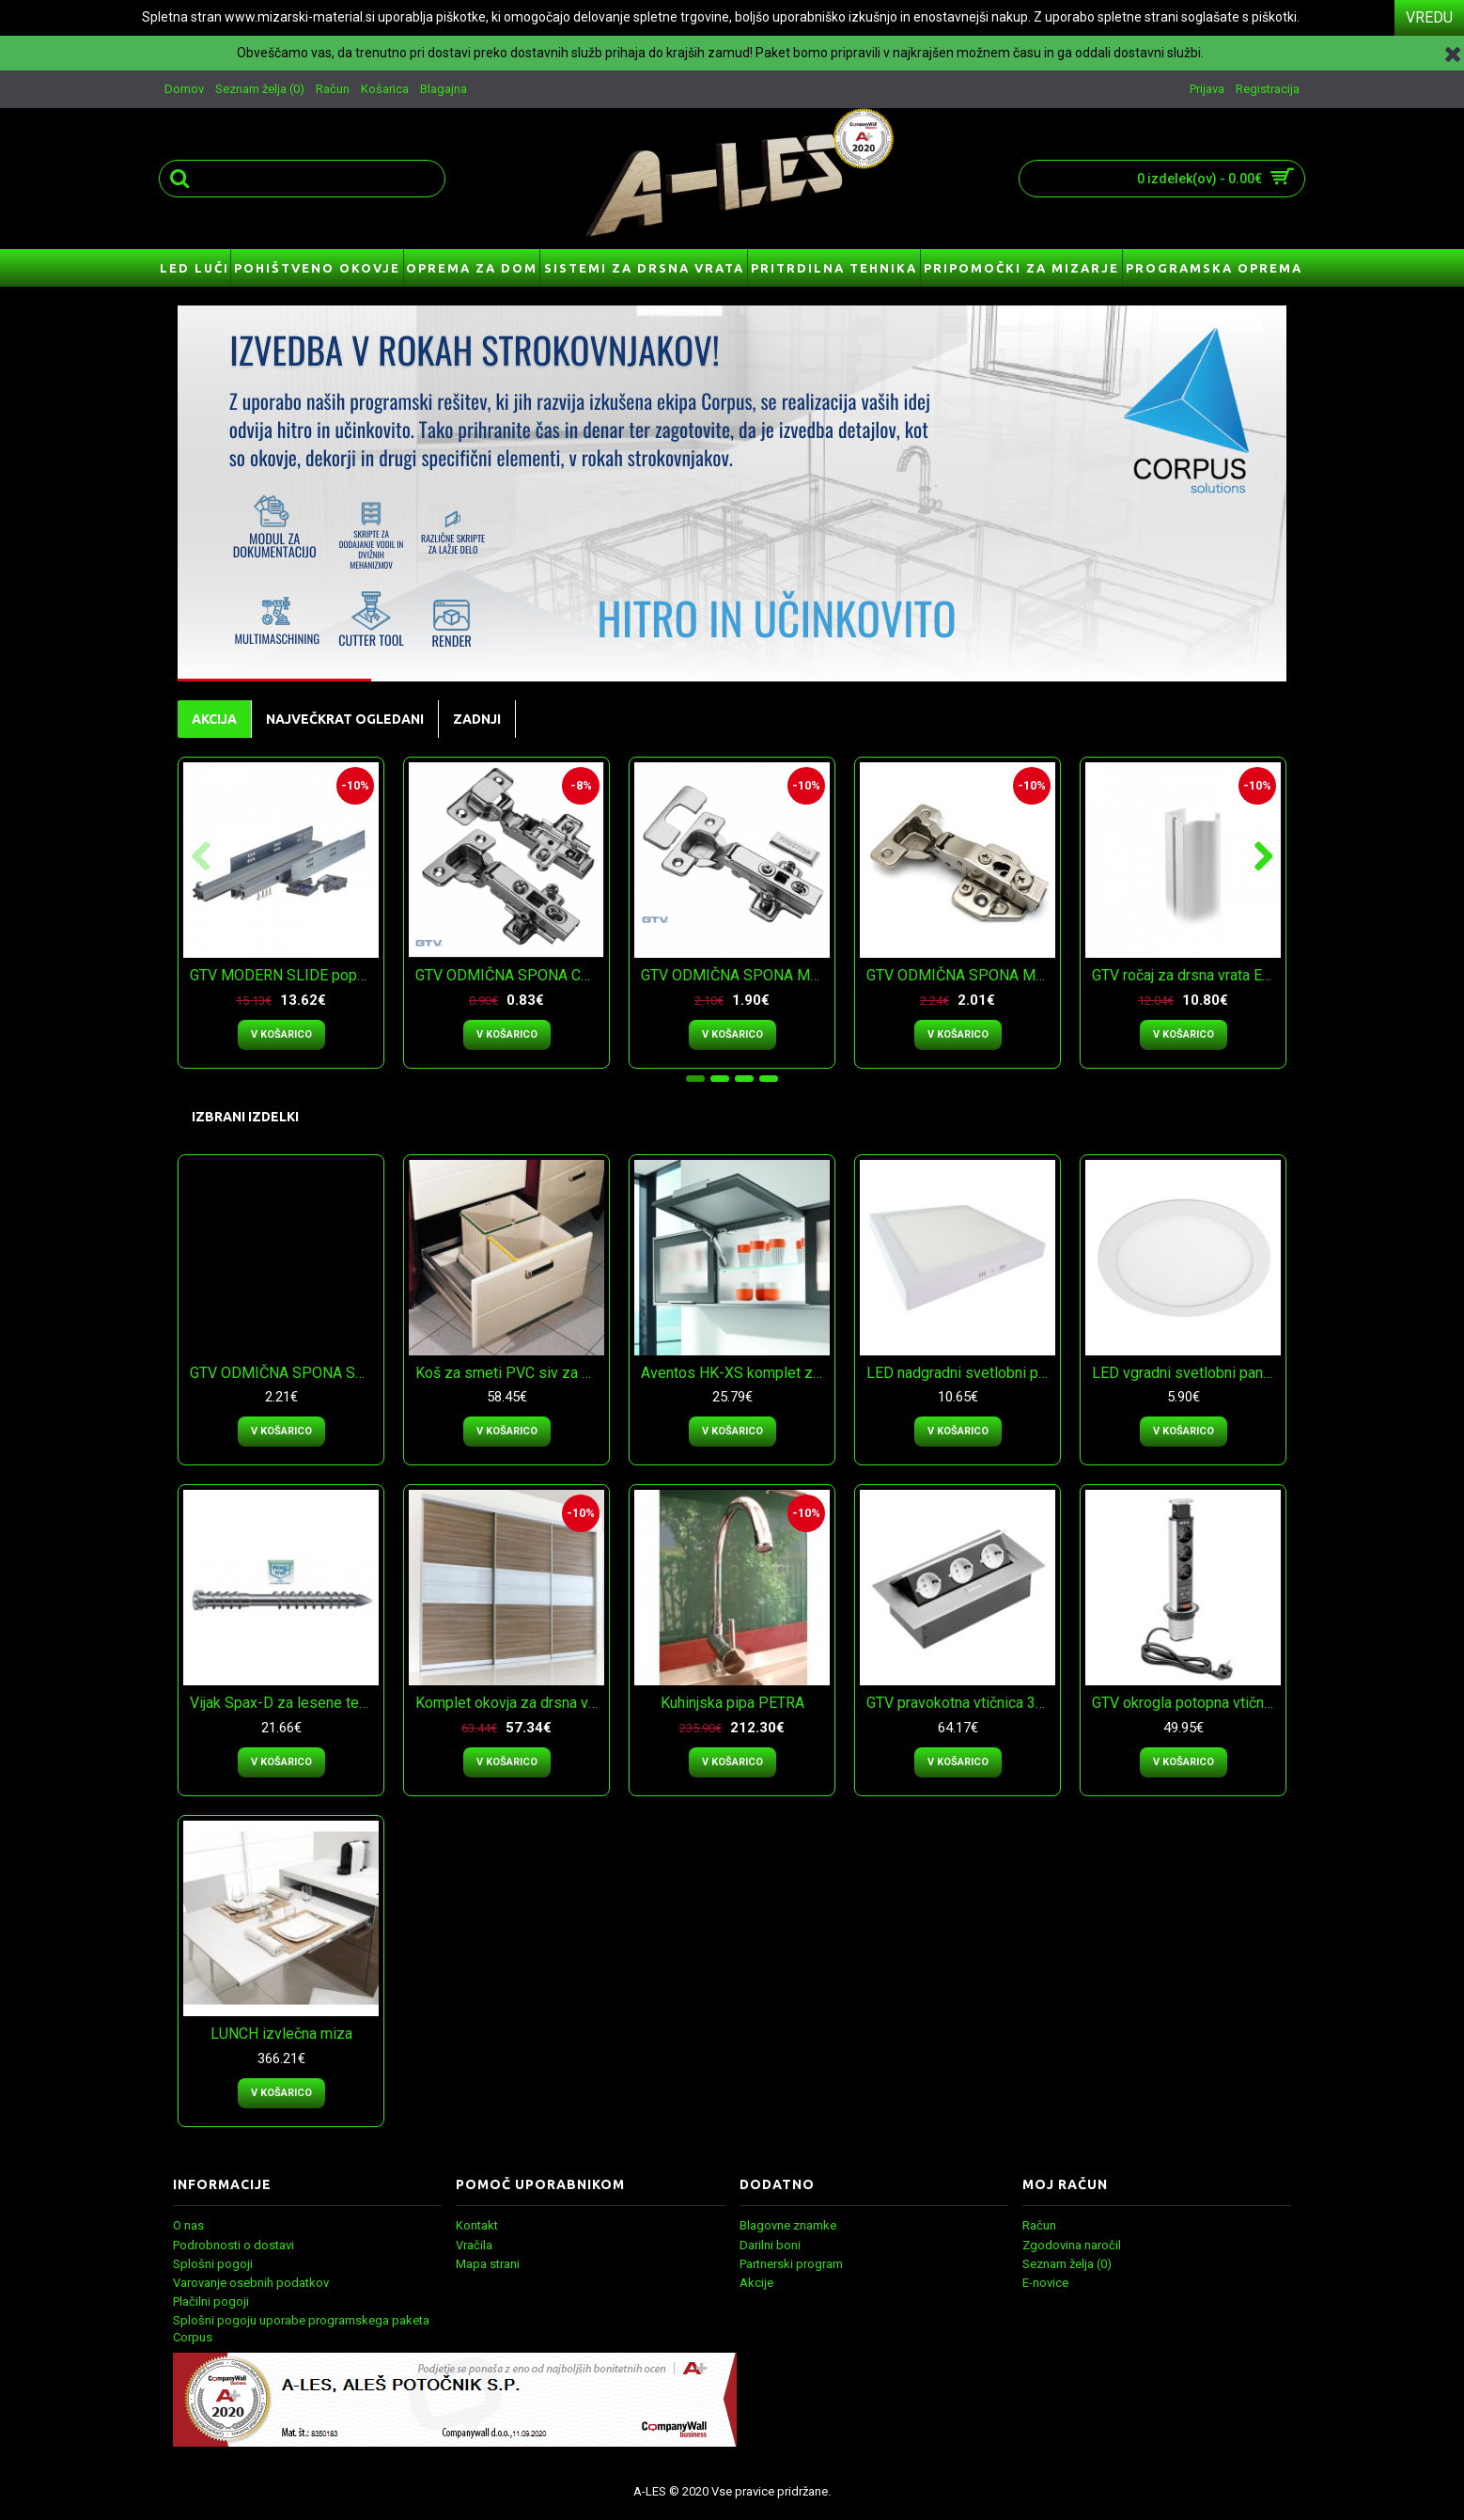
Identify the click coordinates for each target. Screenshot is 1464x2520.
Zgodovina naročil (1071, 2245)
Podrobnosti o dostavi (233, 2245)
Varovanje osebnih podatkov (251, 2283)
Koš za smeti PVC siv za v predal (509, 1373)
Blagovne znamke (788, 2225)
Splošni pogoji (213, 2264)
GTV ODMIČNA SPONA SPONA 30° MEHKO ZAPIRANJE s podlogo (284, 1373)
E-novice (1045, 2283)
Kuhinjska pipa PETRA (732, 1703)
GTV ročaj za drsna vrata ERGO (1186, 975)
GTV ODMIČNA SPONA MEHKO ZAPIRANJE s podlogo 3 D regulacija (960, 975)
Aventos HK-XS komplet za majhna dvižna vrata (735, 1373)
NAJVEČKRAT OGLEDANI (345, 719)
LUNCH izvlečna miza (281, 2034)
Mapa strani (488, 2264)
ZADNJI (477, 719)
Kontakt (477, 2225)
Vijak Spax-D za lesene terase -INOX (284, 1703)
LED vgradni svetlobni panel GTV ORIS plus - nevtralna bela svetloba (1186, 1373)
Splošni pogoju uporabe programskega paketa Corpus (301, 2328)
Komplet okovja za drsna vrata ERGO (509, 1703)
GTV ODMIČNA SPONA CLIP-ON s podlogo (509, 975)
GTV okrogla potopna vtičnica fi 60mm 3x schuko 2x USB (1186, 1703)
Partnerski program (791, 2264)
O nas (188, 2225)
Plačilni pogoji (211, 2301)
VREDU (1429, 17)
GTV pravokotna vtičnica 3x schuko (960, 1703)
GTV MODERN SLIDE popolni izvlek (284, 975)
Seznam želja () (1067, 2264)
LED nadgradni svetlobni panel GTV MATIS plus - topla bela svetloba (960, 1373)
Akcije (756, 2283)
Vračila (474, 2245)
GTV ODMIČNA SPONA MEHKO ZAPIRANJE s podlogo (735, 975)
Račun (1039, 2225)
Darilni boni (770, 2245)
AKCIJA (214, 719)
